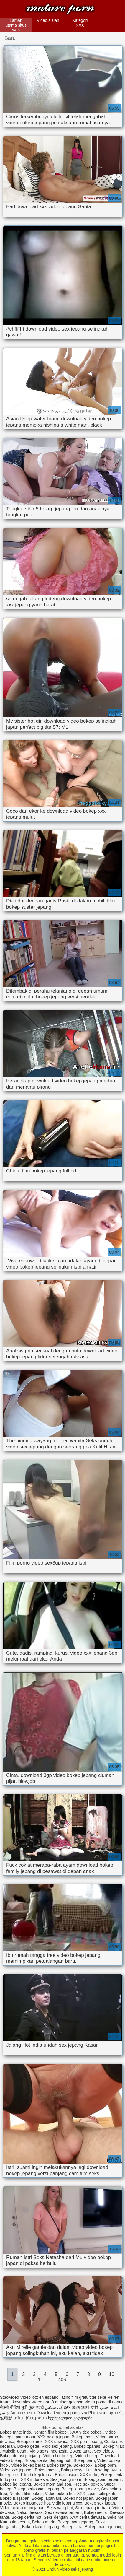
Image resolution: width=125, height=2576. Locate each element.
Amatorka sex (23, 2412)
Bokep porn (105, 2465)
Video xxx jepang (16, 2470)
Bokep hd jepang (15, 2484)
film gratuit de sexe (89, 2397)
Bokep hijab (113, 2446)
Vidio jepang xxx (67, 2503)
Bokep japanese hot (31, 2503)
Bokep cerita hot (26, 2517)
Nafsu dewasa (30, 2512)
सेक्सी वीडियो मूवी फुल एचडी (22, 2407)
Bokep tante (81, 2451)
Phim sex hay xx (103, 2412)
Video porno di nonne (104, 2402)
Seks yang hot (60, 2507)
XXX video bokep (86, 2432)
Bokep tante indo (15, 2432)
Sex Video (103, 2451)
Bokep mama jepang (103, 2526)
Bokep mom (83, 2436)
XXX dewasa (56, 2441)
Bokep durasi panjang (20, 2455)
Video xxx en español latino (45, 2397)
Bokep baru (84, 2460)
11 (40, 2379)
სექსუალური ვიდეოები (70, 2418)
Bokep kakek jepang (40, 2526)
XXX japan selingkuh (96, 2493)
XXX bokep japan (53, 2436)
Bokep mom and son (52, 2484)
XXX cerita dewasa (87, 2517)
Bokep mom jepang (75, 2522)
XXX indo (89, 2474)
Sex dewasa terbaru (63, 2512)
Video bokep (86, 2455)
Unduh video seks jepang (60, 9)
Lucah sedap (97, 2470)
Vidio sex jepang (57, 2446)
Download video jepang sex (62, 2412)
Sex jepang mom (65, 2479)
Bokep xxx (83, 2465)
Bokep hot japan (78, 2498)
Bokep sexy (72, 2470)
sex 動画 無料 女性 (81, 2407)
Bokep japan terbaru (102, 2479)
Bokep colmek (29, 2441)
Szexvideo (9, 2397)
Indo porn (9, 2479)
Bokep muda (43, 2522)
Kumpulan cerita (15, 2522)
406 (62, 2379)
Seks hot (115, 2517)
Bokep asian (66, 2474)
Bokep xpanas (87, 2446)
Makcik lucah (14, 2451)
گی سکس (54, 2407)
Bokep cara (72, 2526)
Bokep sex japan (99, 2503)
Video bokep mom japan (22, 2507)
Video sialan (48, 20)
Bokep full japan (14, 2498)
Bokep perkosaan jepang (36, 2488)
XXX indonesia (34, 2479)
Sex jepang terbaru (92, 2507)
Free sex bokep (87, 2484)
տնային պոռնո (30, 2418)
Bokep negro (95, 2512)
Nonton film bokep (50, 2432)
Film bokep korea (36, 2474)
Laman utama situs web (16, 25)
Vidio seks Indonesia (48, 2451)
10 (111, 2374)
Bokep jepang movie (80, 2488)
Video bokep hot (60, 2493)
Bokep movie (47, 2470)
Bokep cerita (35, 2460)
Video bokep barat (28, 2465)
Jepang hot (60, 2460)
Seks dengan (56, 2517)
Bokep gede (28, 2446)
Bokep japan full (46, 2498)
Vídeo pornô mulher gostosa (57, 2402)
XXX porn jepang (86, 2441)
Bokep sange (59, 2465)
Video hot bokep (58, 2455)
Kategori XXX (80, 22)
